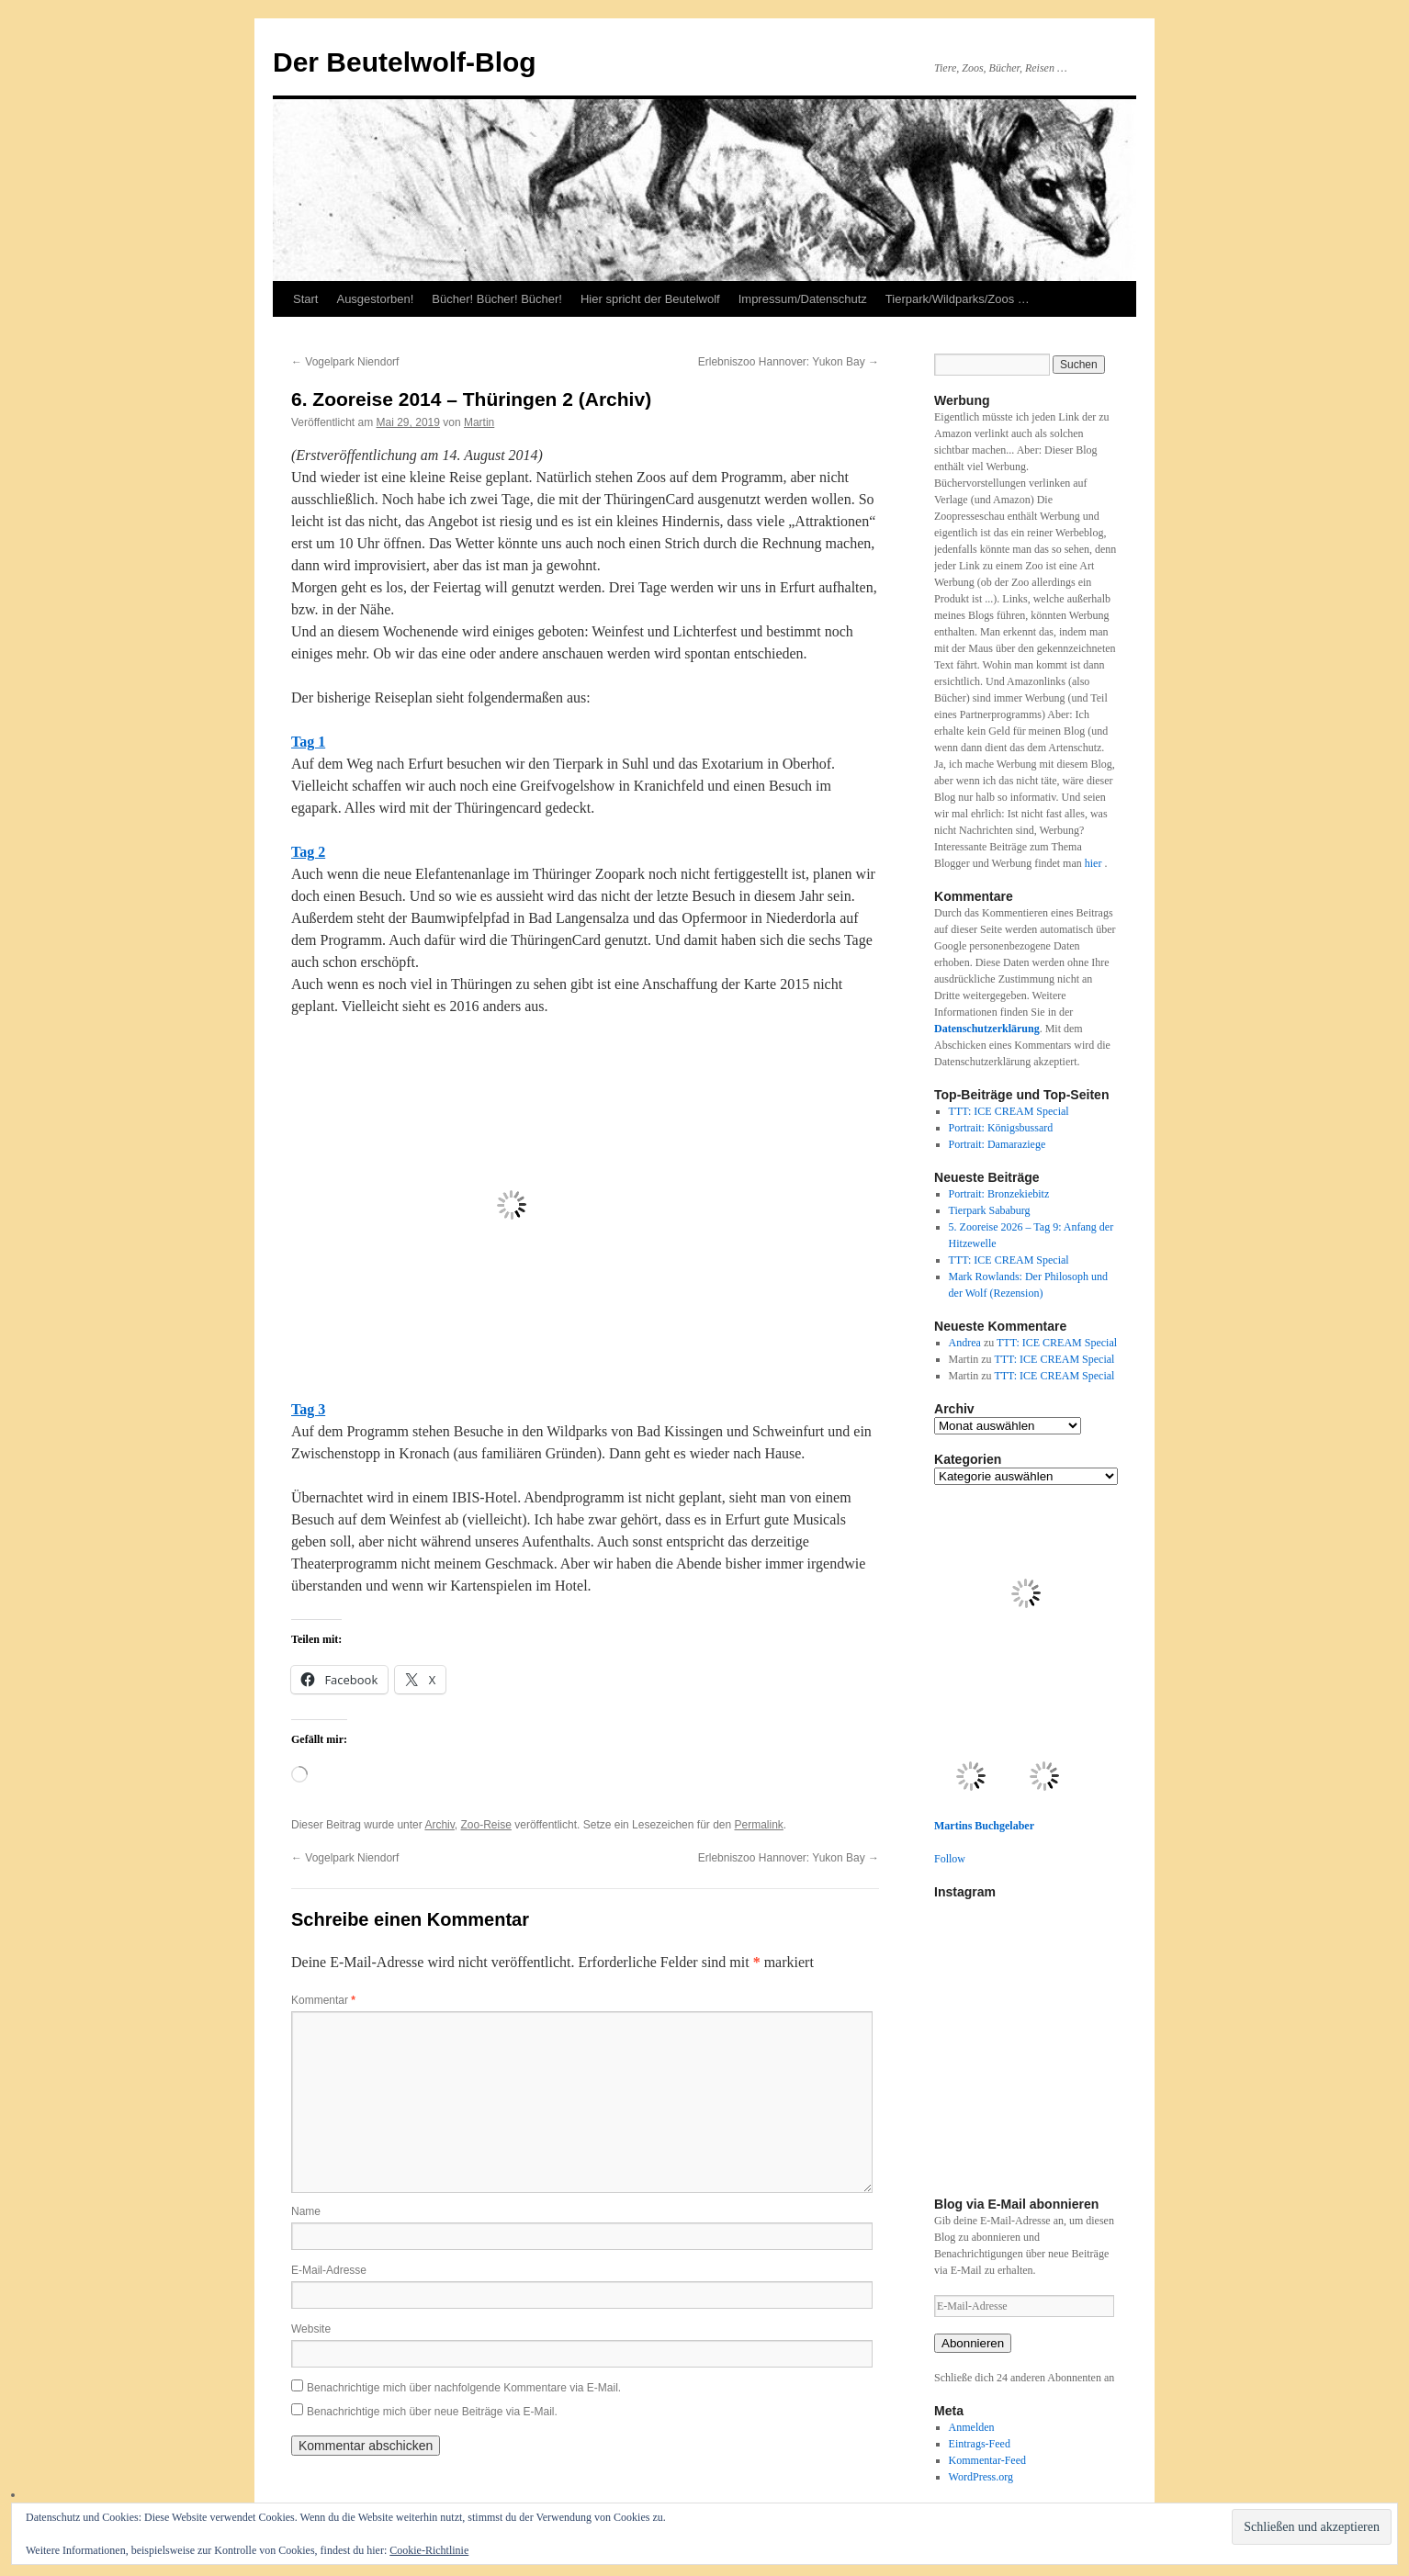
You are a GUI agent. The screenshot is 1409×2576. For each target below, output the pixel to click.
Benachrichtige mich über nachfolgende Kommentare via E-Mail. (464, 2387)
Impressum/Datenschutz (802, 299)
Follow (949, 1858)
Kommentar (323, 2000)
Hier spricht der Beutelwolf (650, 299)
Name (306, 2211)
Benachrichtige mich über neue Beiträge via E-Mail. (432, 2411)
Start (305, 299)
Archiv (439, 1824)
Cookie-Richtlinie (428, 2550)
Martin (479, 422)
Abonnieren (972, 2343)
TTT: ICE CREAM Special (1009, 1111)
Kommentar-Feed (987, 2460)
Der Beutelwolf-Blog (404, 62)
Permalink (759, 1824)
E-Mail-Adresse (328, 2270)
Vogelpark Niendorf (345, 361)
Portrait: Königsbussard (1001, 1127)
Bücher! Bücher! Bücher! (497, 299)
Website (311, 2329)
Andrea (965, 1342)
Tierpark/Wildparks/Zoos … (957, 299)
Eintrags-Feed (979, 2443)
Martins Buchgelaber (984, 1825)
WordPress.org (981, 2476)
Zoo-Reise (486, 1824)
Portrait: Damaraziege (997, 1144)
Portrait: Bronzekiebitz (999, 1193)
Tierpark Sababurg (990, 1210)
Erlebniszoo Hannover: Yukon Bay (788, 361)
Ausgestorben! (374, 299)
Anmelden (972, 2427)
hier (1095, 863)
